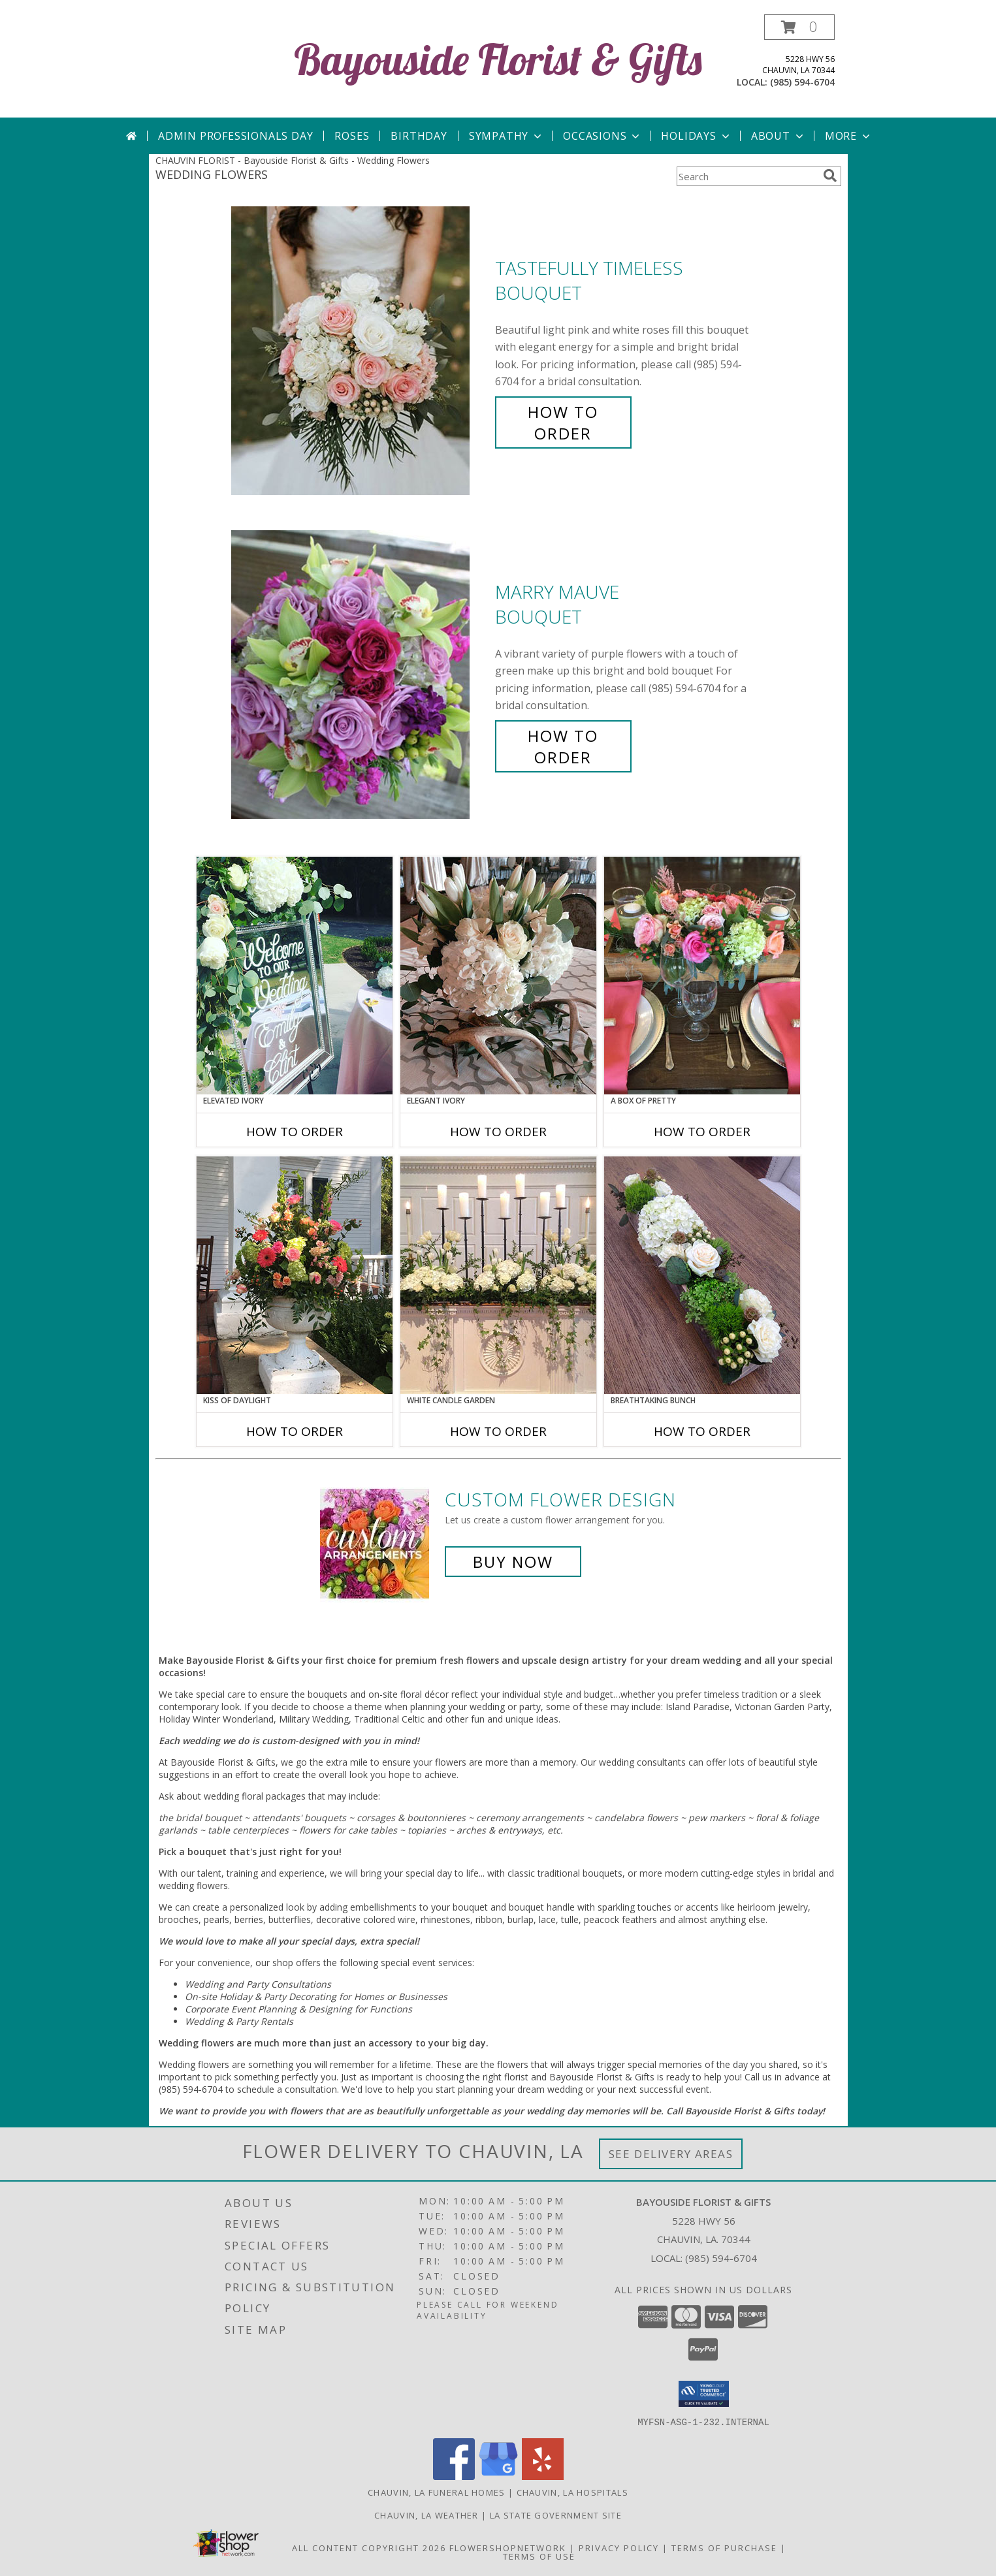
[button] (799, 27)
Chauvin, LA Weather (426, 2514)
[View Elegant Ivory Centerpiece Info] (498, 975)
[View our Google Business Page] (498, 2476)
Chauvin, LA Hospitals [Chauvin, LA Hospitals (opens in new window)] (572, 2492)
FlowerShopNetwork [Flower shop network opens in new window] (507, 2547)
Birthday (419, 136)
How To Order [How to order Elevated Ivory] (294, 1131)
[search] (830, 175)
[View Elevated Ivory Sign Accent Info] (295, 975)
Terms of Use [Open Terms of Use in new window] (539, 2556)
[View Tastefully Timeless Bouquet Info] (360, 351)
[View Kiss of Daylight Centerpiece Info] (295, 1275)
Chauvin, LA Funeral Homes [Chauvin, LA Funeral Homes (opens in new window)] (437, 2492)
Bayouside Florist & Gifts (498, 59)
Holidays (696, 136)
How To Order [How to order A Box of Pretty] (702, 1131)
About (778, 136)
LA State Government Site (556, 2514)
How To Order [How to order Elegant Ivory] (498, 1131)
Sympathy (506, 136)
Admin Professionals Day (235, 136)
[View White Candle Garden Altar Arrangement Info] (498, 1275)
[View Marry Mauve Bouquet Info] (360, 675)
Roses (351, 136)
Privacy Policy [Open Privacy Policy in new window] (619, 2547)
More (849, 136)
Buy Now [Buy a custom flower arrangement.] (513, 1561)
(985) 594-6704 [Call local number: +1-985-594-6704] (802, 82)
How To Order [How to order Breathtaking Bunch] (702, 1431)
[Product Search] (747, 176)
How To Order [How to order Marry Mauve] (563, 746)
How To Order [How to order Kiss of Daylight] (294, 1431)
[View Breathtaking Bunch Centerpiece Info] (702, 1275)
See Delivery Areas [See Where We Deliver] (671, 2153)
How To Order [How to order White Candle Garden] (498, 1431)
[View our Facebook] (454, 2476)
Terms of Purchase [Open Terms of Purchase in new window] (724, 2547)
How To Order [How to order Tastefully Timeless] (563, 422)
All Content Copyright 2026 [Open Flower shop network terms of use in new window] (369, 2547)
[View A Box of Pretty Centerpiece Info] (702, 975)
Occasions (602, 136)
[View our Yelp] (543, 2476)
